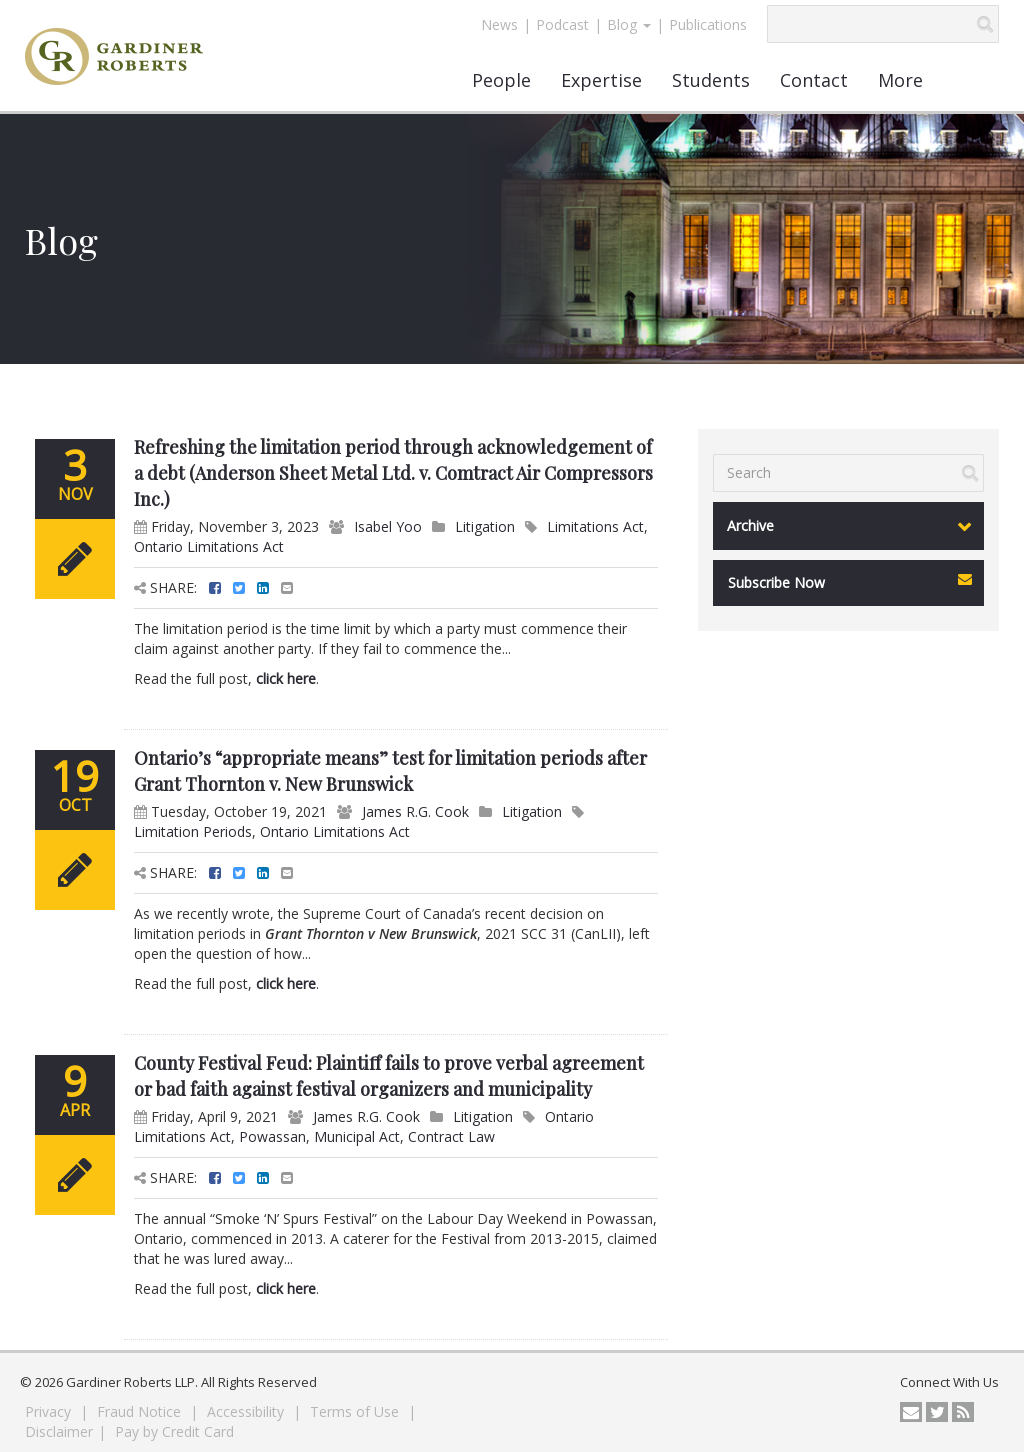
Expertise (601, 80)
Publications (708, 24)
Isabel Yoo (388, 526)
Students (711, 80)
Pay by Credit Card (174, 1431)
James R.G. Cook (415, 811)
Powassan (272, 1136)
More (900, 80)
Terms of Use (356, 1411)
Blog (629, 24)
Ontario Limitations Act (209, 546)
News (499, 24)
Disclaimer (59, 1431)
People (501, 80)
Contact (814, 80)
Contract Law (451, 1136)
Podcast (562, 24)
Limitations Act (595, 526)
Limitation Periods (193, 831)
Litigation (485, 526)
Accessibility (247, 1411)
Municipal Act (357, 1136)
